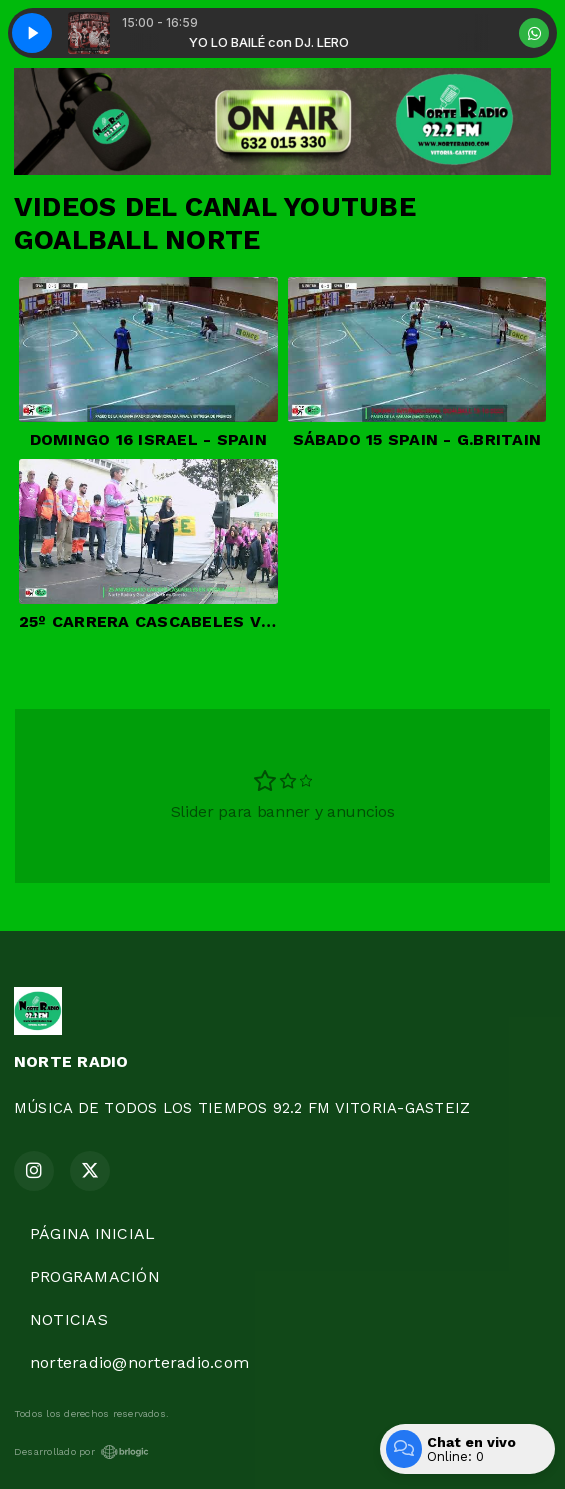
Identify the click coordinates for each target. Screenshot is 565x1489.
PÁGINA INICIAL (92, 1233)
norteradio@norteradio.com (139, 1362)
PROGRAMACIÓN (95, 1276)
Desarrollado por (81, 1452)
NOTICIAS (69, 1319)
